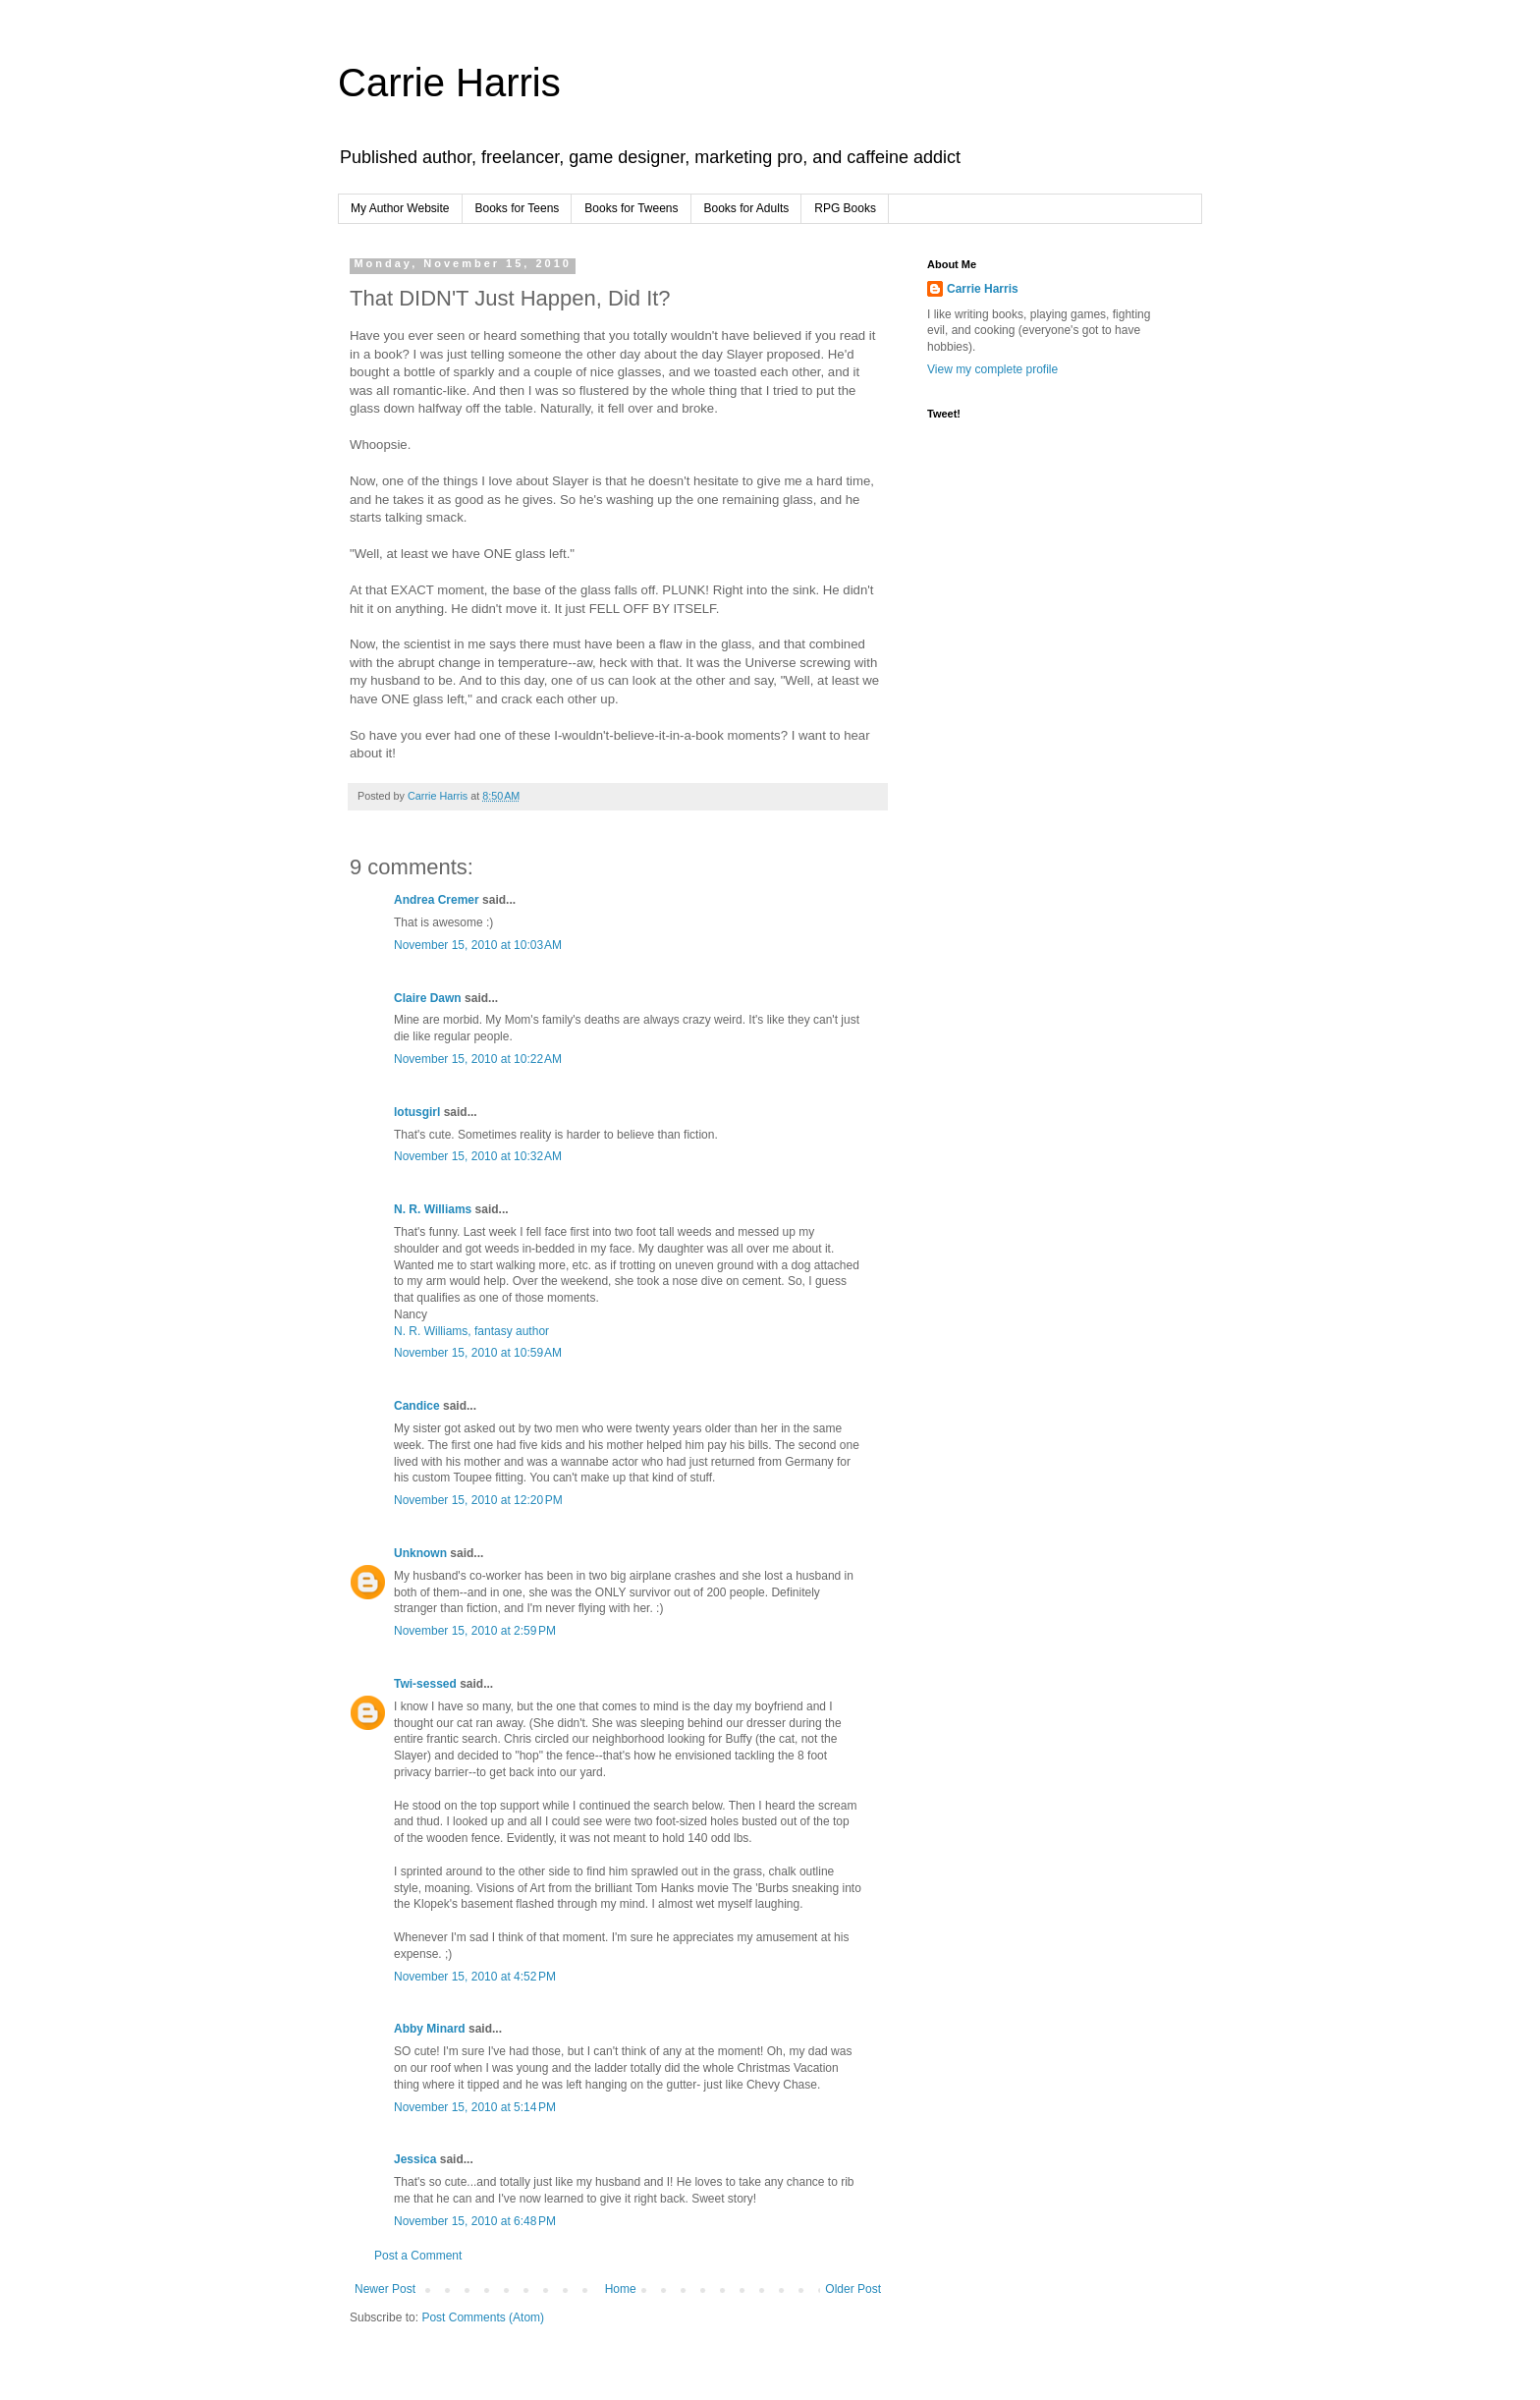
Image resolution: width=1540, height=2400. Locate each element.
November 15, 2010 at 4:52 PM (475, 1976)
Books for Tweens (631, 208)
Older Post (853, 2289)
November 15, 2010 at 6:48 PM (475, 2221)
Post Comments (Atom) (482, 2317)
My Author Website (400, 208)
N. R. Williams (432, 1209)
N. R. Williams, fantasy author (471, 1331)
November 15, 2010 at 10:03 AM (478, 945)
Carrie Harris (449, 82)
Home (620, 2289)
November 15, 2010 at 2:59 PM (475, 1631)
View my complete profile (992, 369)
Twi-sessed (425, 1684)
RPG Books (845, 208)
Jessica (415, 2159)
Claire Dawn (428, 998)
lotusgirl (417, 1112)
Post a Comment (418, 2255)
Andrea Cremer (436, 900)
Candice (417, 1406)
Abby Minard (430, 2029)
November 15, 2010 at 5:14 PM (475, 2107)
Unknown (420, 1553)
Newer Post (385, 2289)
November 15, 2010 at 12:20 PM (478, 1500)
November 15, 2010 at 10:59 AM (478, 1353)
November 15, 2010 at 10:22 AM (478, 1059)
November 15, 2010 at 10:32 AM (478, 1156)
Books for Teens (517, 208)
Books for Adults (747, 208)
